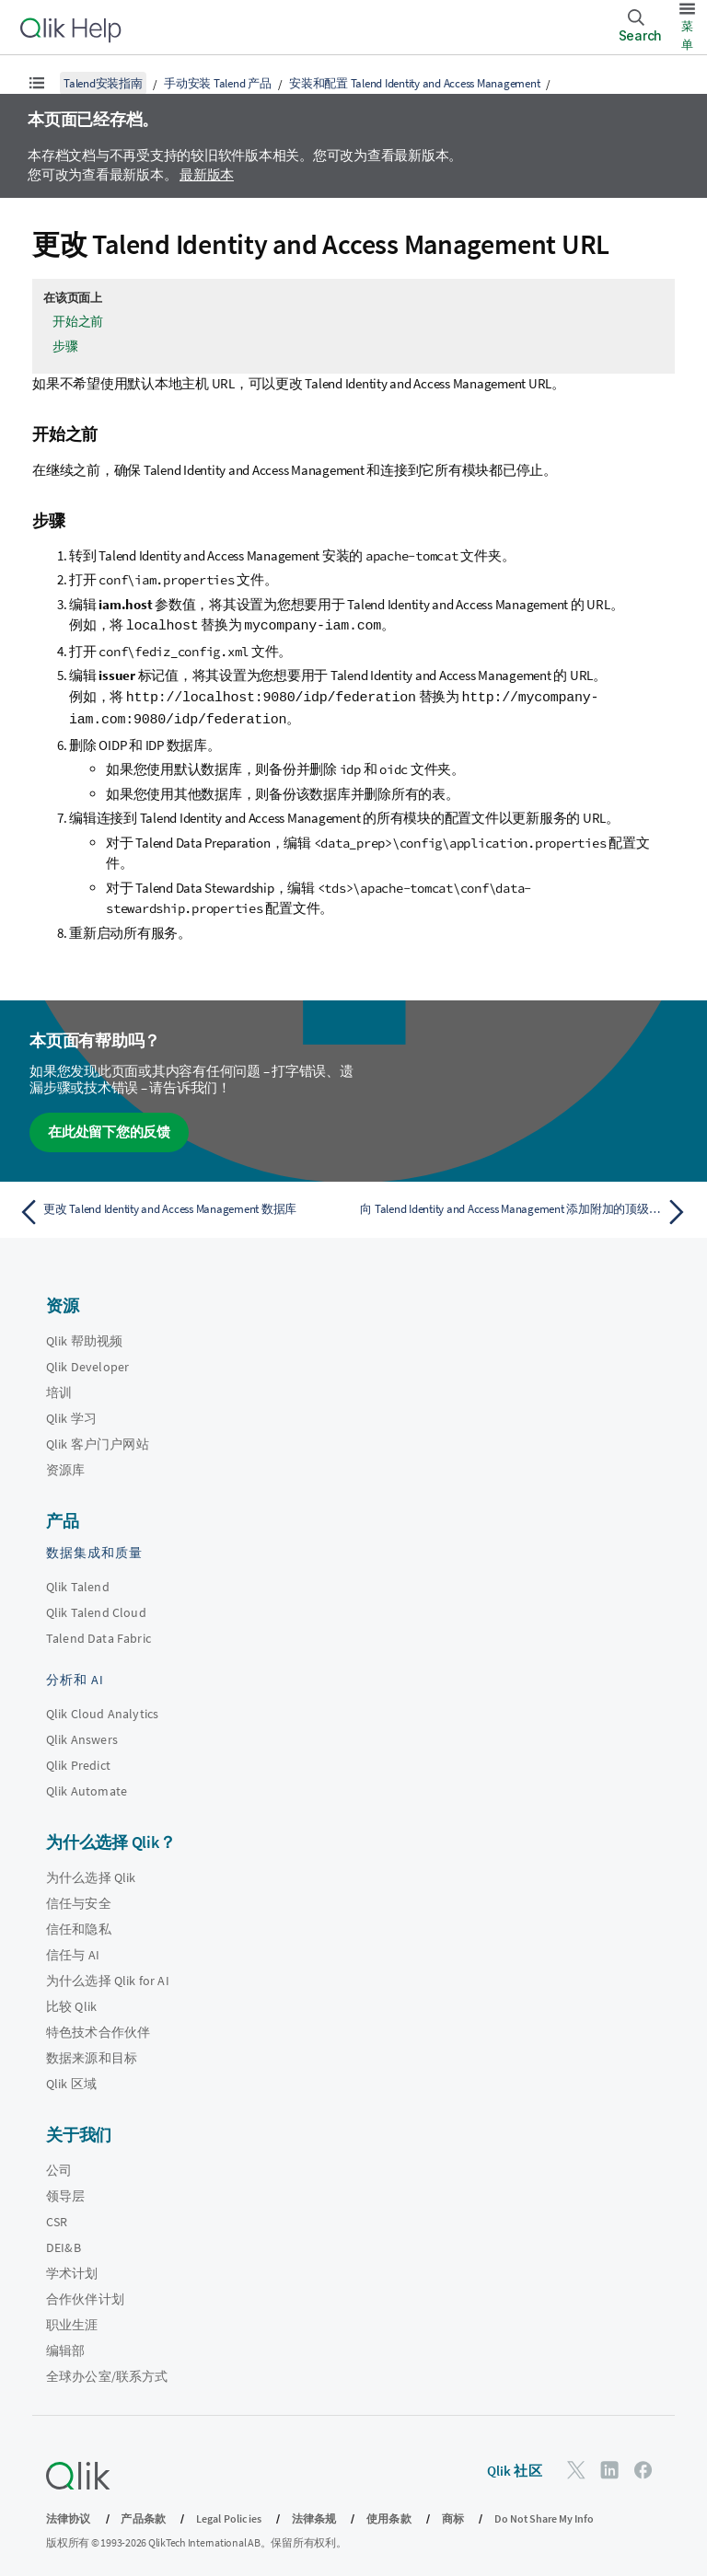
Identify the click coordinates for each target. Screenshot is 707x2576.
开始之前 (77, 321)
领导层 (65, 2193)
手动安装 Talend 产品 (218, 83)
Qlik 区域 (71, 2081)
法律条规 (314, 2516)
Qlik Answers (82, 1736)
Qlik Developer (87, 1364)
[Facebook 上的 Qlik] (643, 2467)
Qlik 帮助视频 (84, 1338)
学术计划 (72, 2270)
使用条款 (388, 2516)
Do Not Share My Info (544, 2516)
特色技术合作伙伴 (98, 2029)
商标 (453, 2516)
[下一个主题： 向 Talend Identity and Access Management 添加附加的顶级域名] (526, 1209)
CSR (56, 2219)
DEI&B (63, 2244)
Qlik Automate (86, 1788)
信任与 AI (72, 1952)
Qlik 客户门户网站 (97, 1441)
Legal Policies (228, 2516)
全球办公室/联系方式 (107, 2373)
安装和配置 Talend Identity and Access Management (414, 83)
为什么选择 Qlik (91, 1874)
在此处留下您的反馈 (109, 1129)
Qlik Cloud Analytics (102, 1711)
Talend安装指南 (103, 83)
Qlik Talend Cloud (96, 1609)
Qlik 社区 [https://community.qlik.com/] (514, 2468)
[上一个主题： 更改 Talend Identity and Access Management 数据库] (180, 1209)
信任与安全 (78, 1900)
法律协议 (68, 2516)
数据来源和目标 (91, 2055)
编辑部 (65, 2347)
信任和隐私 (78, 1926)
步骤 (65, 346)
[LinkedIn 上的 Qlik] (609, 2467)
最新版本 (207, 174)
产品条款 (143, 2516)
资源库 (65, 1467)
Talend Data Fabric (98, 1635)
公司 (59, 2167)
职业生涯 (72, 2322)
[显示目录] (37, 82)
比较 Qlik (71, 2003)
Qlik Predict (78, 1762)
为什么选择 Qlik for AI (107, 1978)
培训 (59, 1389)
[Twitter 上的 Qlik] (576, 2467)
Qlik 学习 (71, 1415)
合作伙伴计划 (85, 2296)
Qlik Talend (78, 1584)
